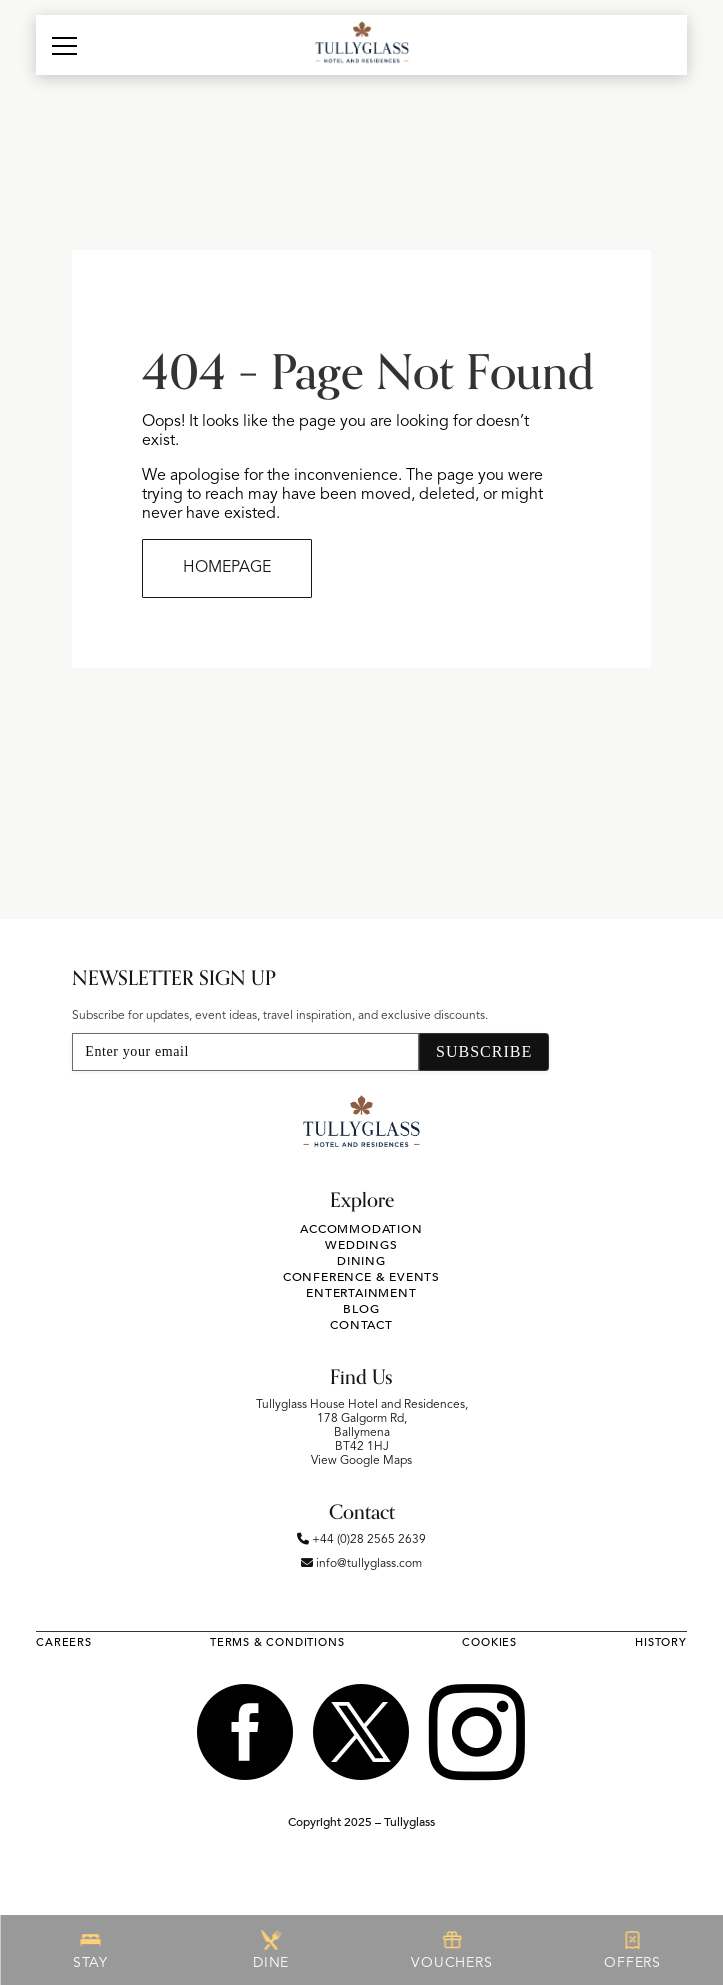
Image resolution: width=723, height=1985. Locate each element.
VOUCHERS (451, 1950)
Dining (361, 1261)
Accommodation (361, 1229)
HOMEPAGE (227, 568)
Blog (361, 1309)
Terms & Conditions (277, 1642)
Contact (361, 1325)
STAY (90, 1950)
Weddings (361, 1245)
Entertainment (361, 1293)
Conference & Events (361, 1277)
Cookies (489, 1642)
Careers (64, 1642)
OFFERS (632, 1950)
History (661, 1642)
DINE (271, 1950)
